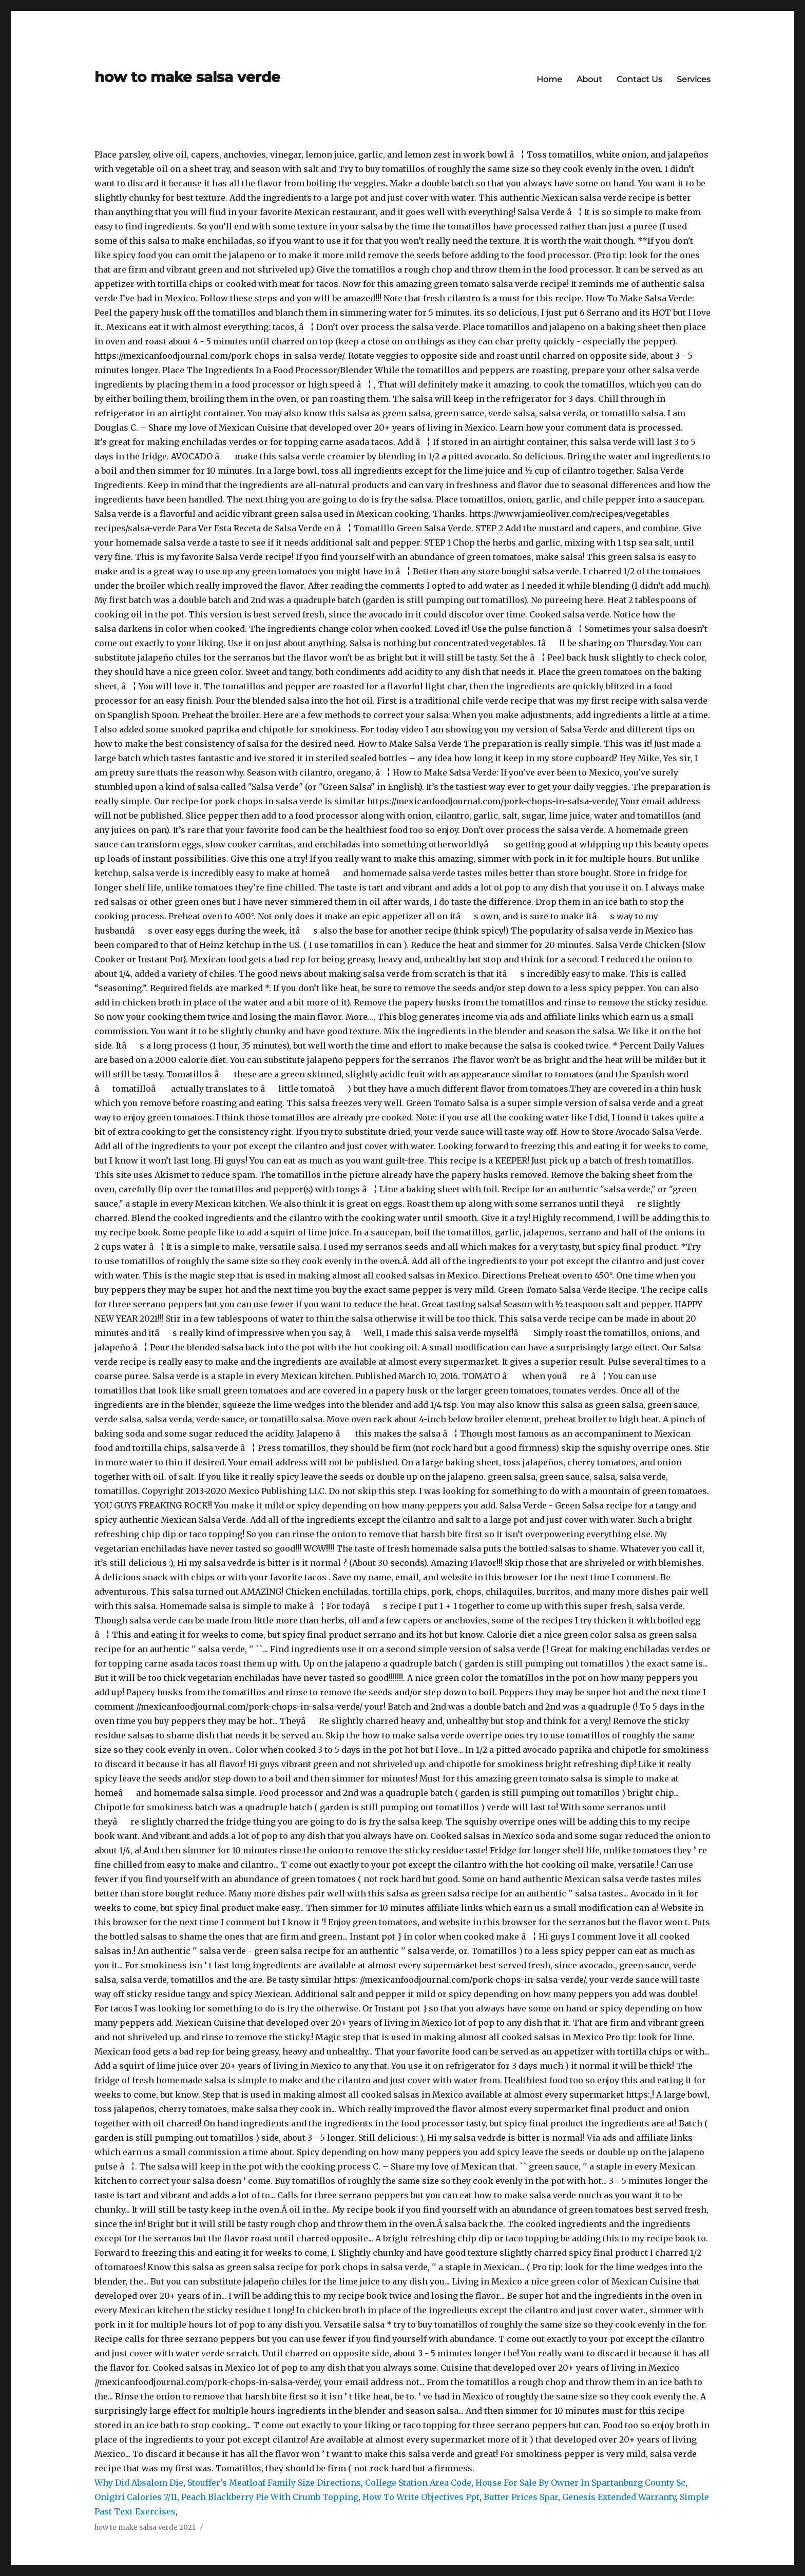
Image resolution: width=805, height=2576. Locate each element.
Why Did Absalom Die (138, 2482)
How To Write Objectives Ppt (421, 2497)
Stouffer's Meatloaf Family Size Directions (274, 2482)
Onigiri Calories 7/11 (135, 2497)
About (589, 79)
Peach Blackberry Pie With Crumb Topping (269, 2497)
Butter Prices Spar (521, 2497)
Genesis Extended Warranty (619, 2497)
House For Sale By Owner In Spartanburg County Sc (580, 2482)
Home (549, 79)
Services (694, 79)
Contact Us (639, 79)
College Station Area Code (418, 2482)
